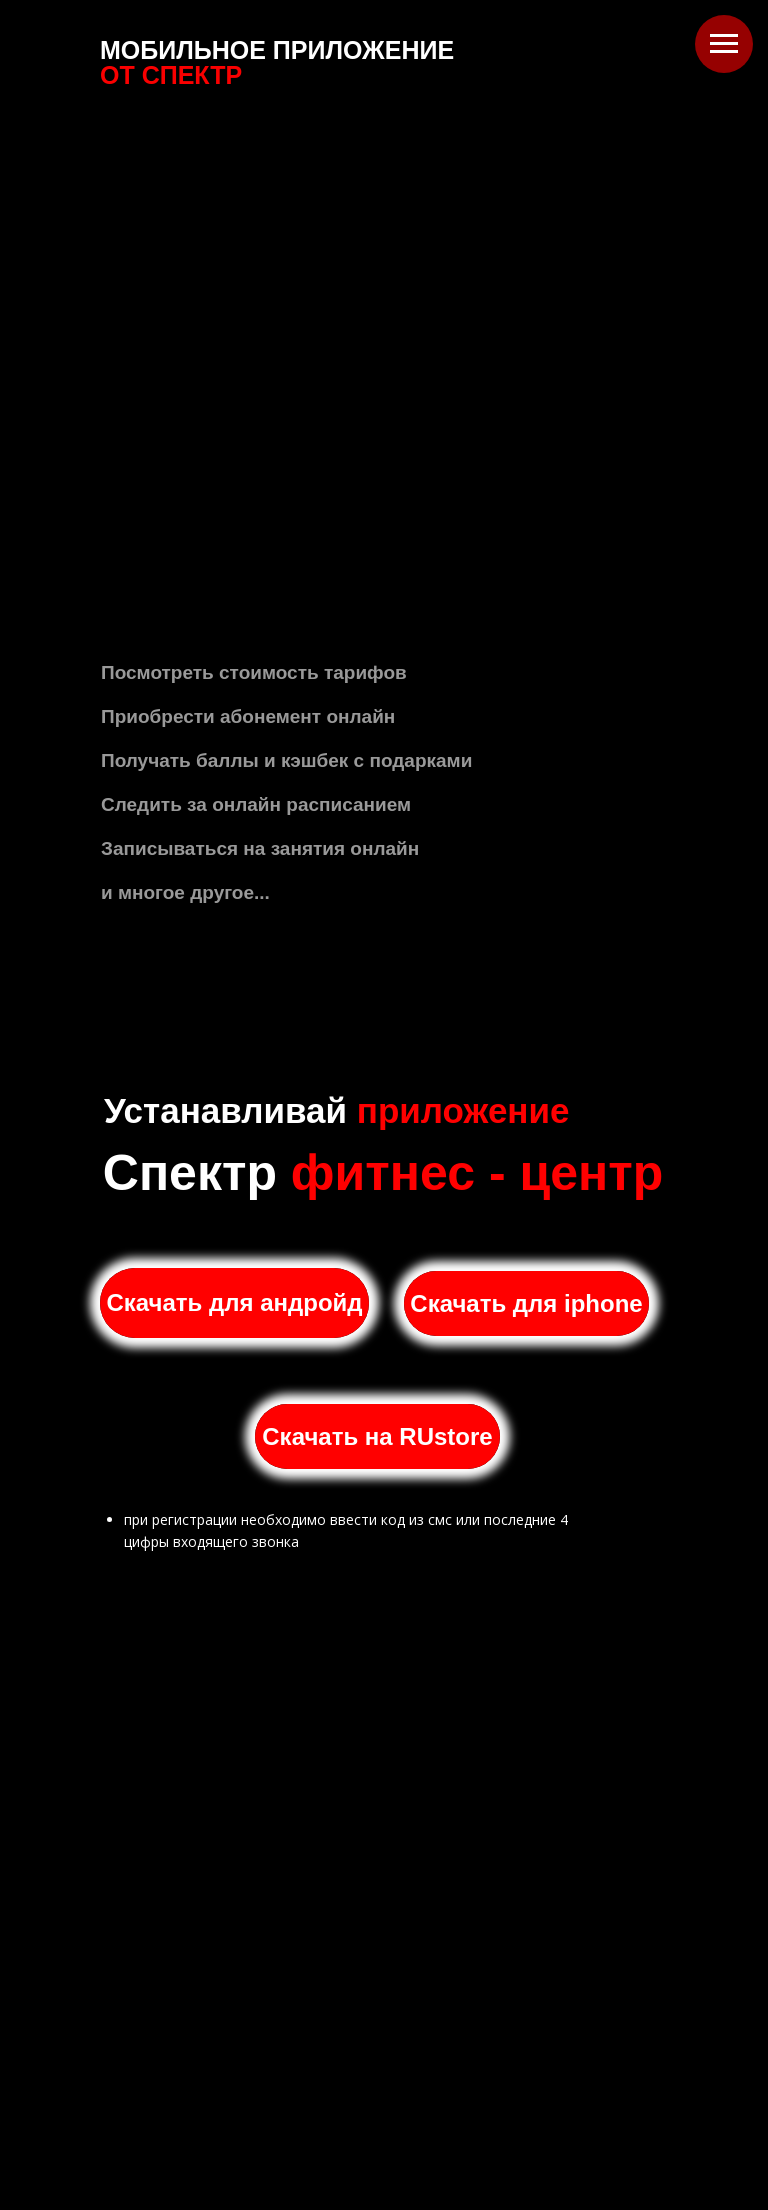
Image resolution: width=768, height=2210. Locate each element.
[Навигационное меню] (724, 44)
